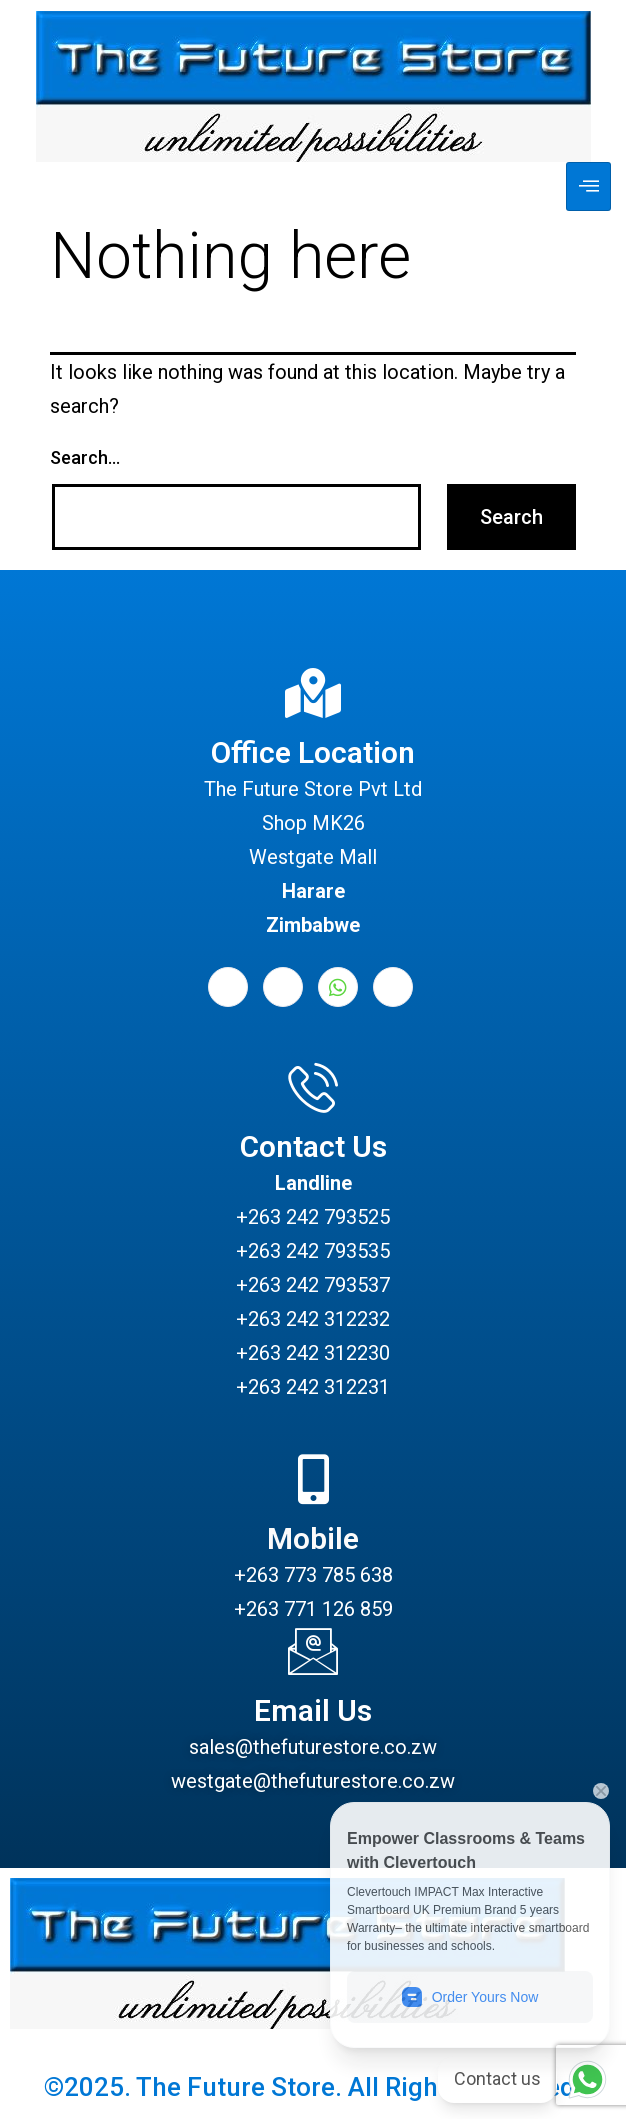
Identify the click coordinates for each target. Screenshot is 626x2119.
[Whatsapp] (338, 987)
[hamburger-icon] (588, 186)
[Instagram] (393, 987)
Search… (85, 457)
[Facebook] (228, 987)
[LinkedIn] (283, 987)
